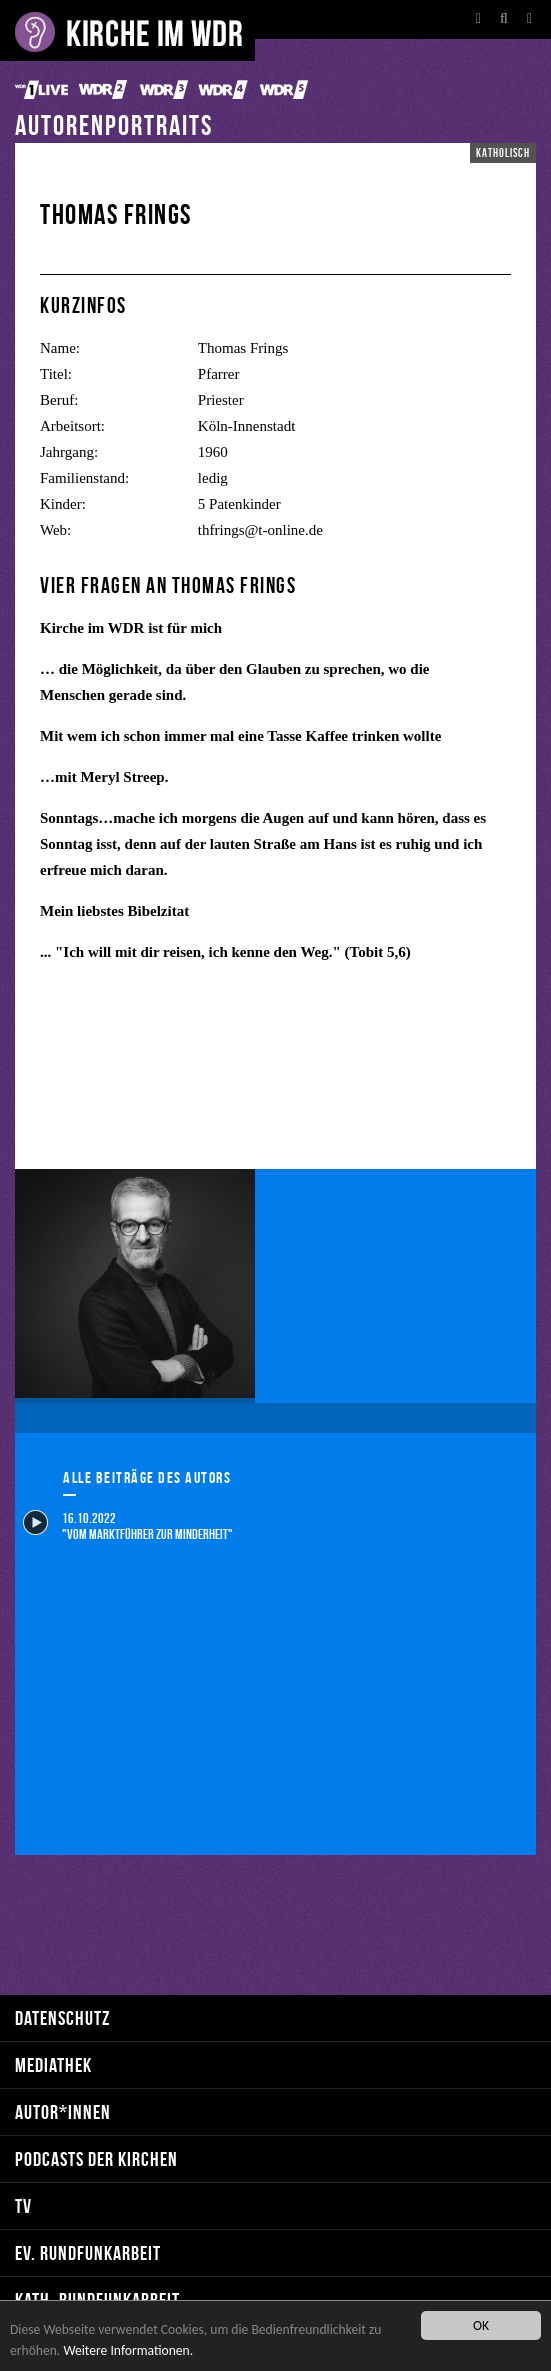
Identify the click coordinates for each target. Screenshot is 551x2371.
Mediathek (53, 2064)
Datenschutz (62, 2017)
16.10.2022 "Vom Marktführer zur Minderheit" (128, 1525)
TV (23, 2205)
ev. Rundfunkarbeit (88, 2252)
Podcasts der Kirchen (96, 2158)
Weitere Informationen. (128, 2350)
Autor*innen (63, 2111)
